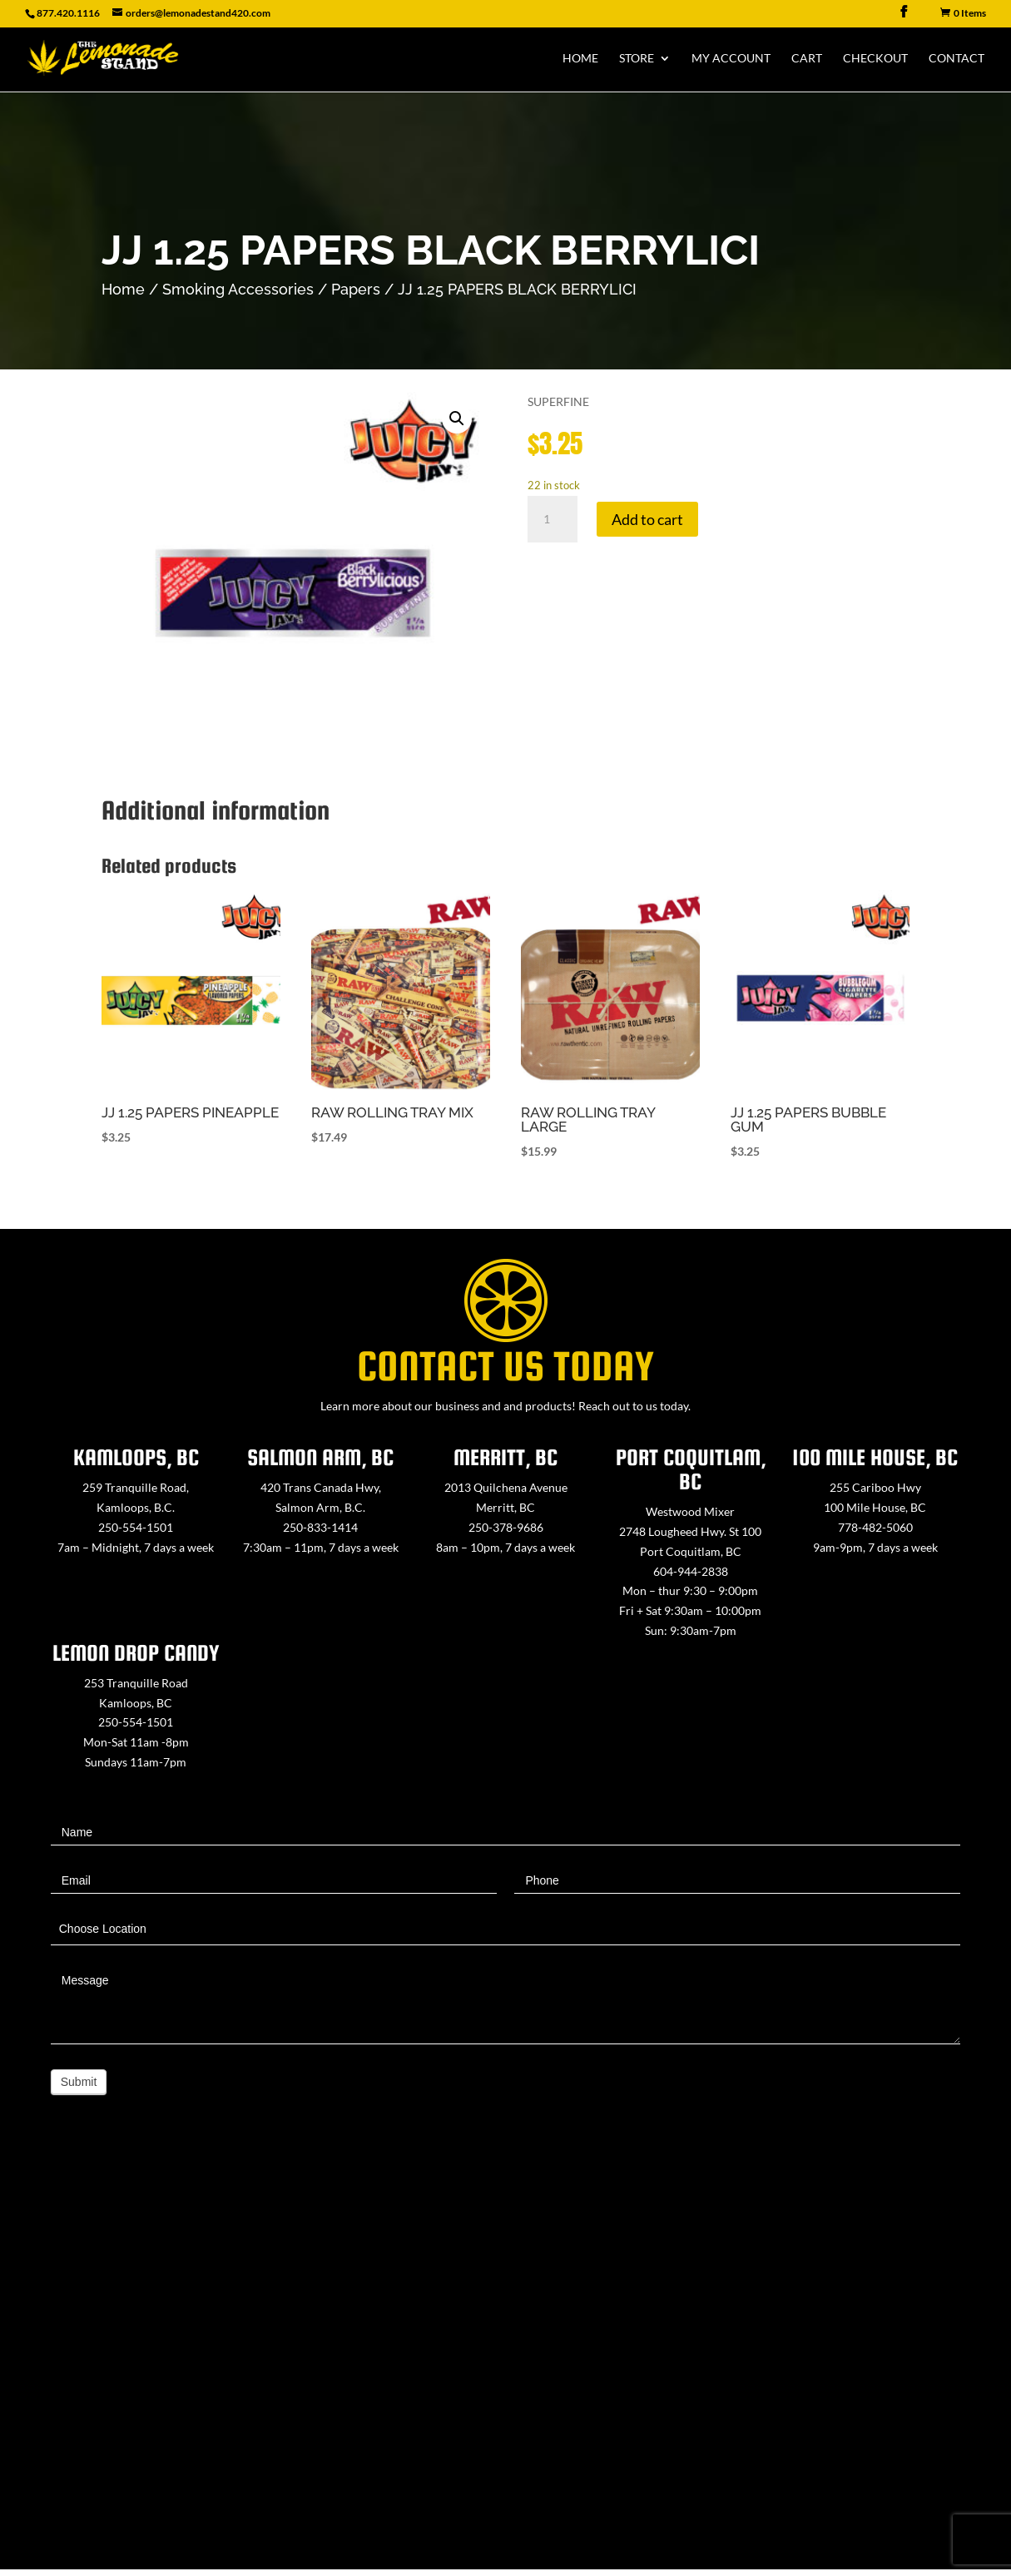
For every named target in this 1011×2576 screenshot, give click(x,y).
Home (580, 58)
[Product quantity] (552, 519)
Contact (956, 58)
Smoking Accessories (238, 289)
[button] (457, 418)
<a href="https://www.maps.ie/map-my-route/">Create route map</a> (505, 2362)
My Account (731, 58)
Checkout (875, 58)
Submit (79, 2081)
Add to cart (647, 519)
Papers (355, 289)
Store (636, 58)
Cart (806, 58)
